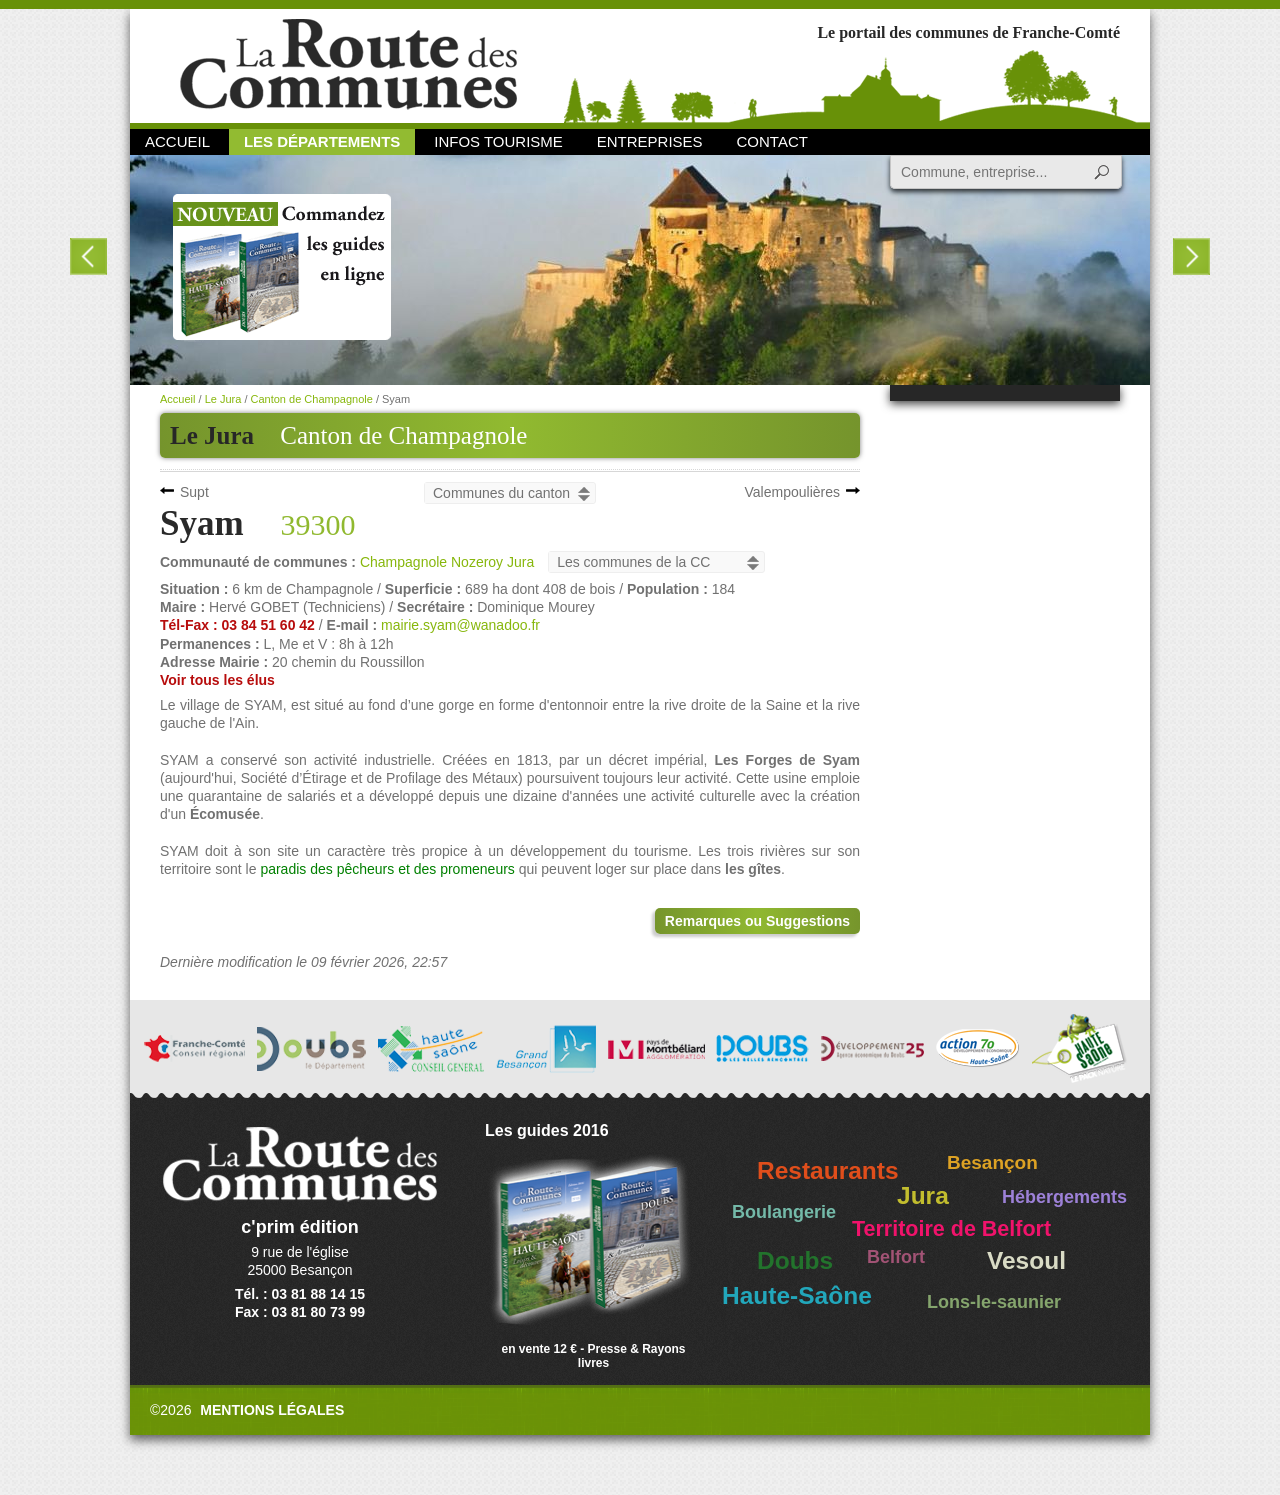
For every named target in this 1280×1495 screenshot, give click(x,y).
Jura (923, 1195)
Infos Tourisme (498, 141)
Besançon (992, 1162)
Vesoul (1026, 1260)
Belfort (896, 1257)
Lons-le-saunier (994, 1302)
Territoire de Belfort (951, 1229)
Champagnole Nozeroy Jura (447, 562)
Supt (194, 492)
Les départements (322, 141)
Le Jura (223, 399)
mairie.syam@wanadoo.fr (460, 625)
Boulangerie (784, 1212)
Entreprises (650, 141)
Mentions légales (272, 1410)
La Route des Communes (348, 64)
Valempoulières (792, 492)
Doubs (795, 1260)
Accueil (177, 141)
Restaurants (828, 1170)
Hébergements (1064, 1197)
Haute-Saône (797, 1295)
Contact (772, 141)
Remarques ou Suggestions (757, 921)
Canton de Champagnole (403, 435)
